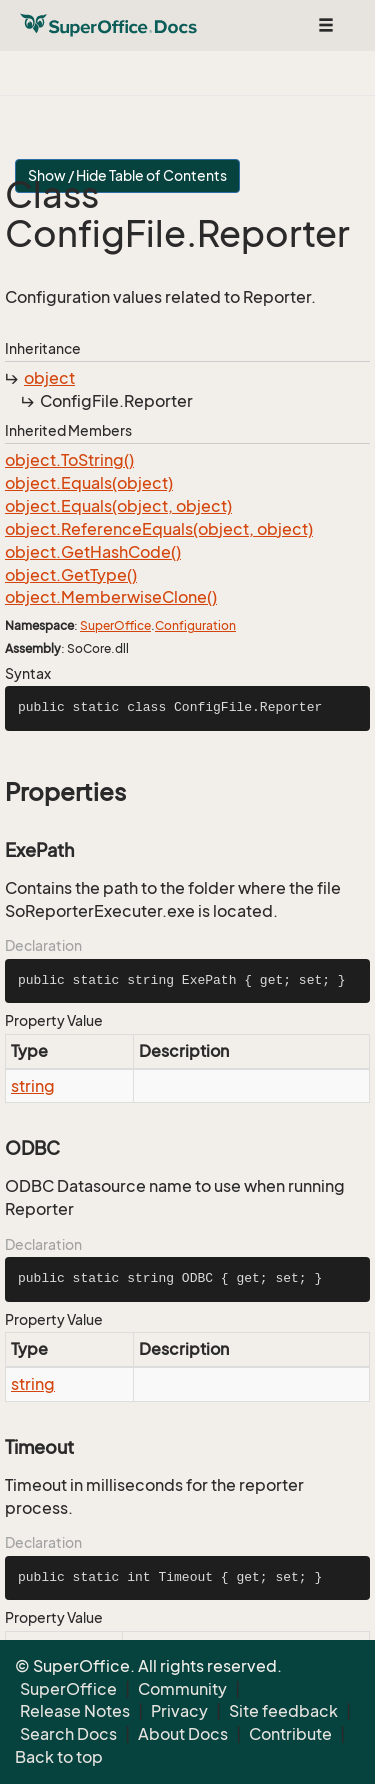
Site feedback (283, 1711)
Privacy (179, 1711)
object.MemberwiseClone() (111, 597)
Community (182, 1689)
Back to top (59, 1757)
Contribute (290, 1734)
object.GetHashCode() (93, 552)
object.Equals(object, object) (118, 506)
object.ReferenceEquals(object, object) (159, 529)
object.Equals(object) (89, 483)
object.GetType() (71, 575)
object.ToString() (69, 460)
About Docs (183, 1734)
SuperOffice (115, 625)
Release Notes (75, 1711)
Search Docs (68, 1734)
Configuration (195, 625)
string (33, 1086)
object (49, 378)
